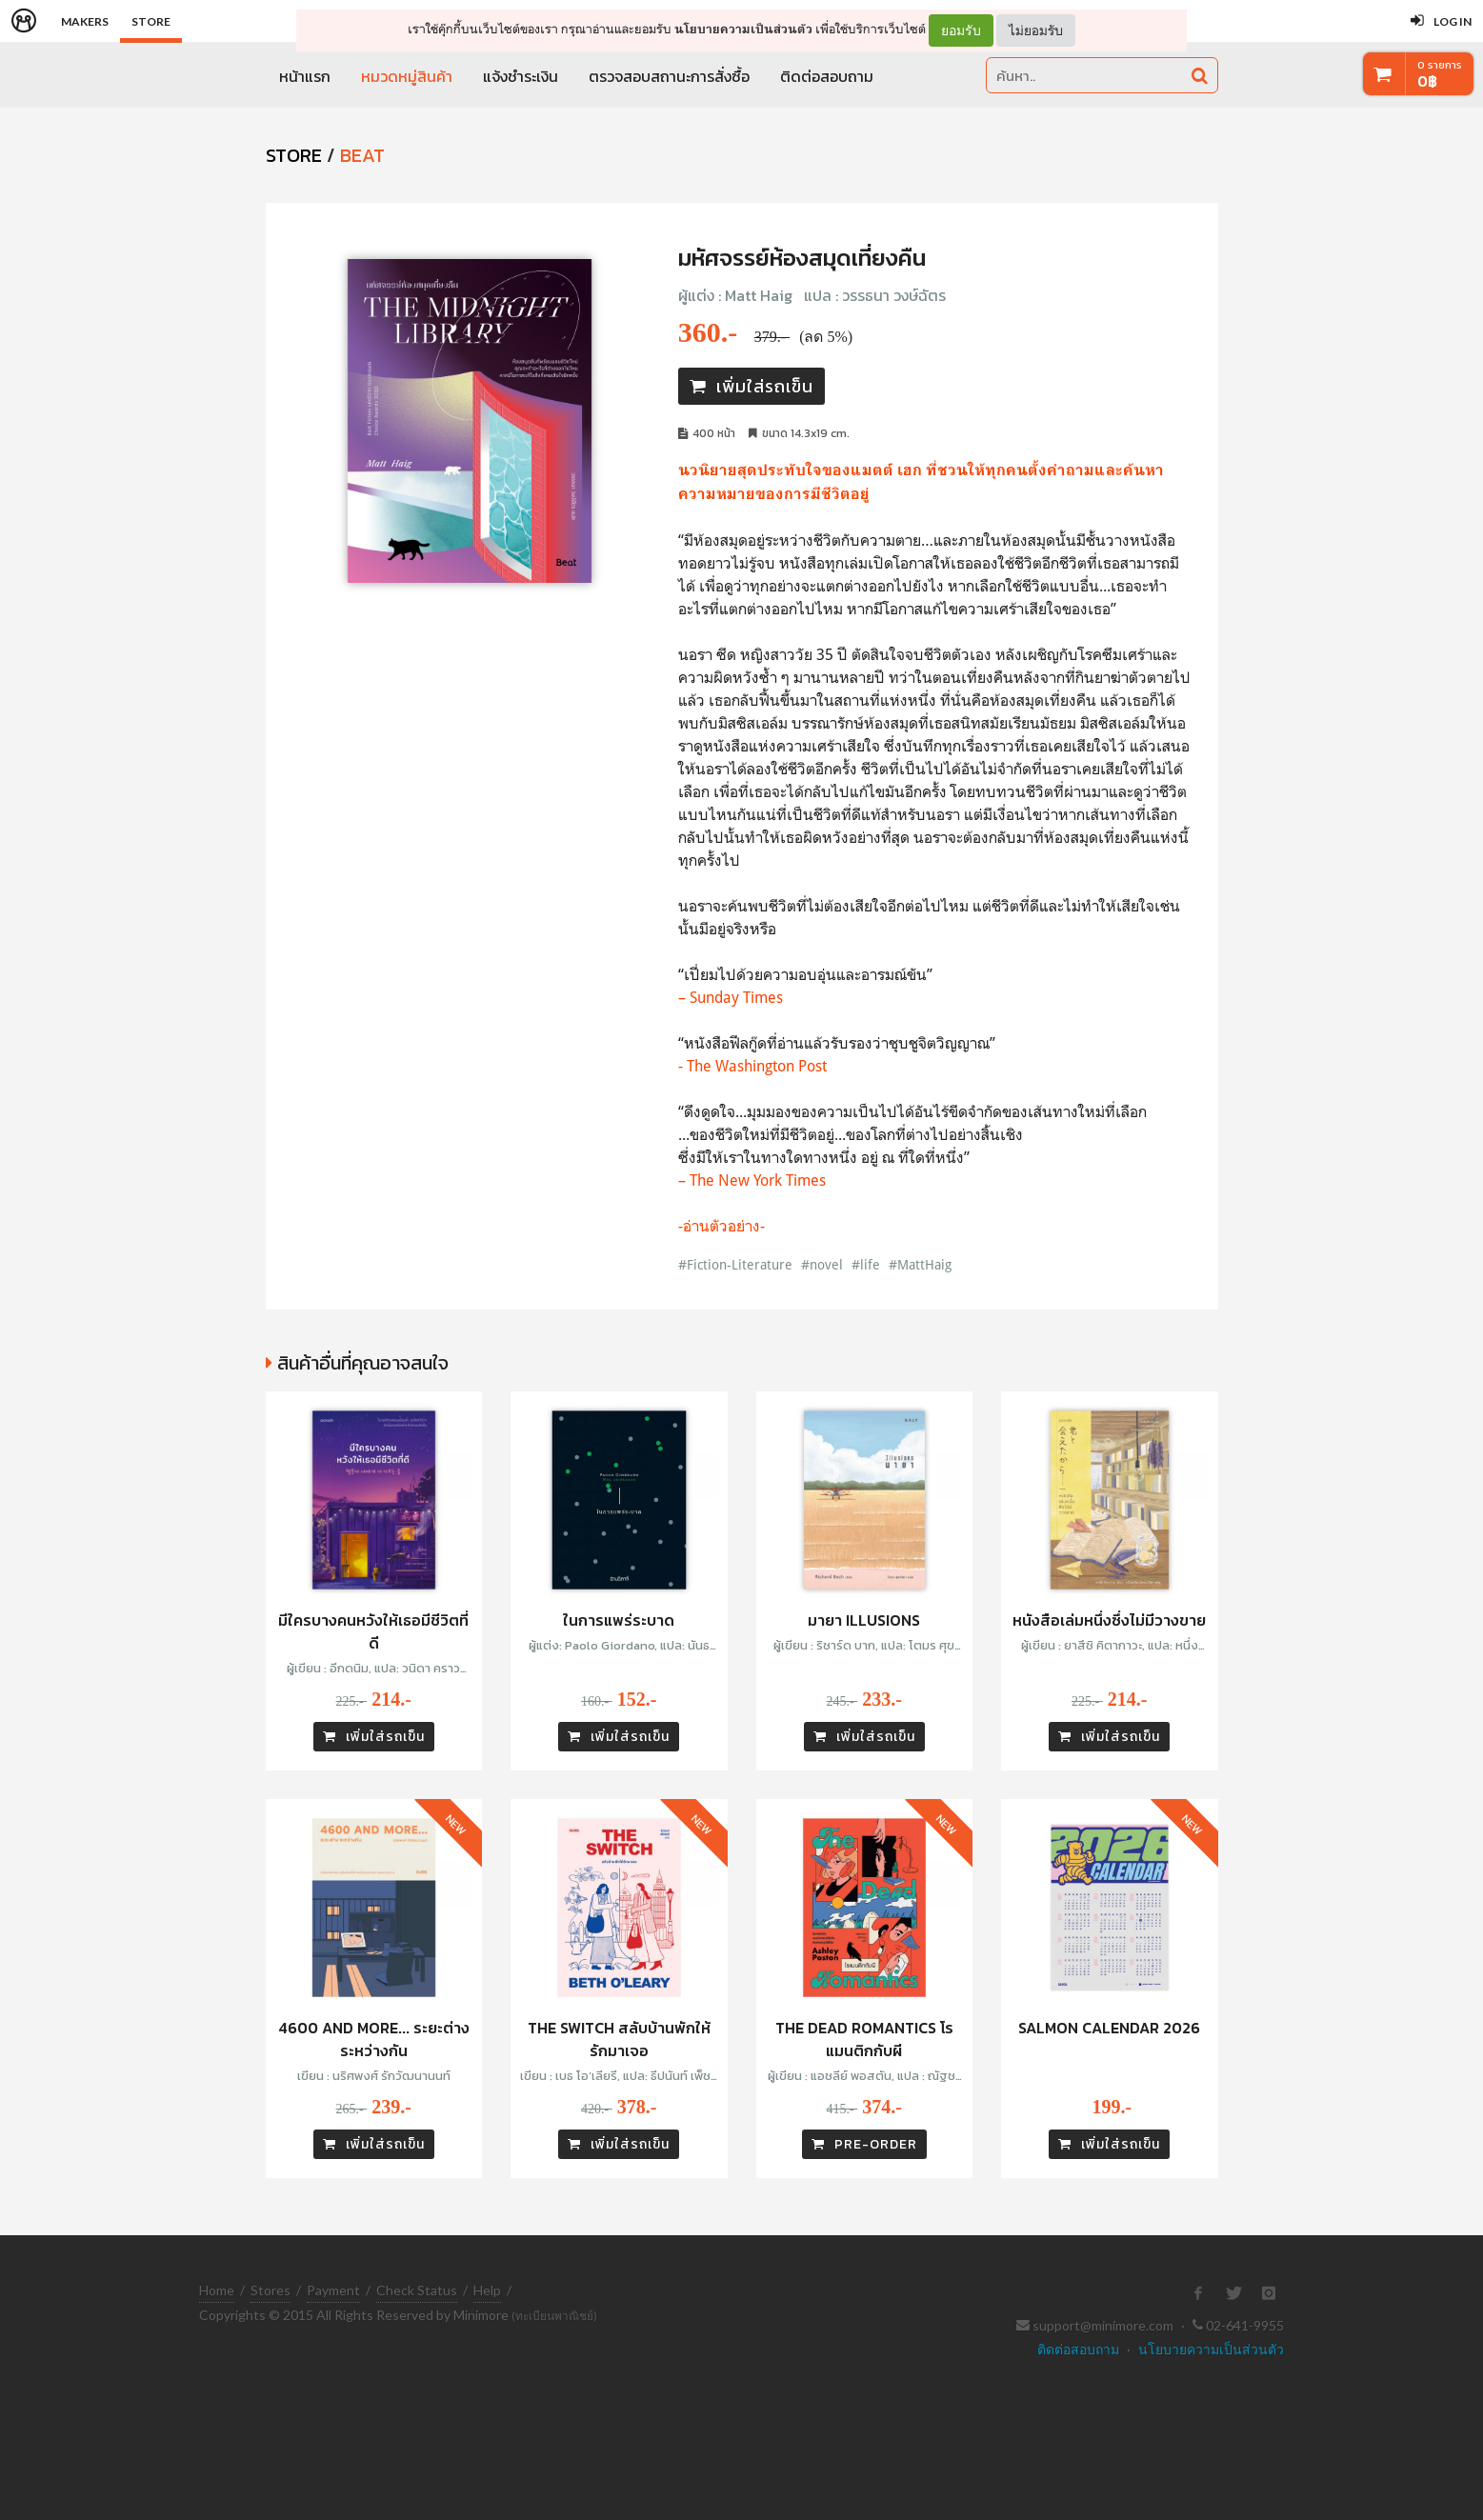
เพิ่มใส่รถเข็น (751, 386)
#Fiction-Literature (735, 1264)
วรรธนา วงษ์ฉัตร (894, 295)
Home (216, 2290)
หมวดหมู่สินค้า (406, 76)
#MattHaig (920, 1264)
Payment (333, 2290)
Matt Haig (758, 295)
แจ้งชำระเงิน (520, 76)
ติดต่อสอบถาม (826, 76)
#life (866, 1264)
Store (150, 21)
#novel (822, 1264)
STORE (294, 155)
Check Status (416, 2290)
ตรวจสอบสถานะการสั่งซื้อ (669, 76)
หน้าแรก (305, 76)
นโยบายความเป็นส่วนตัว (743, 29)
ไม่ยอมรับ (1036, 30)
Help (487, 2290)
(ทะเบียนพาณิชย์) (554, 2316)
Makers (85, 21)
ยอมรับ (961, 30)
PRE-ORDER (864, 2144)
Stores (271, 2290)
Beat (362, 155)
